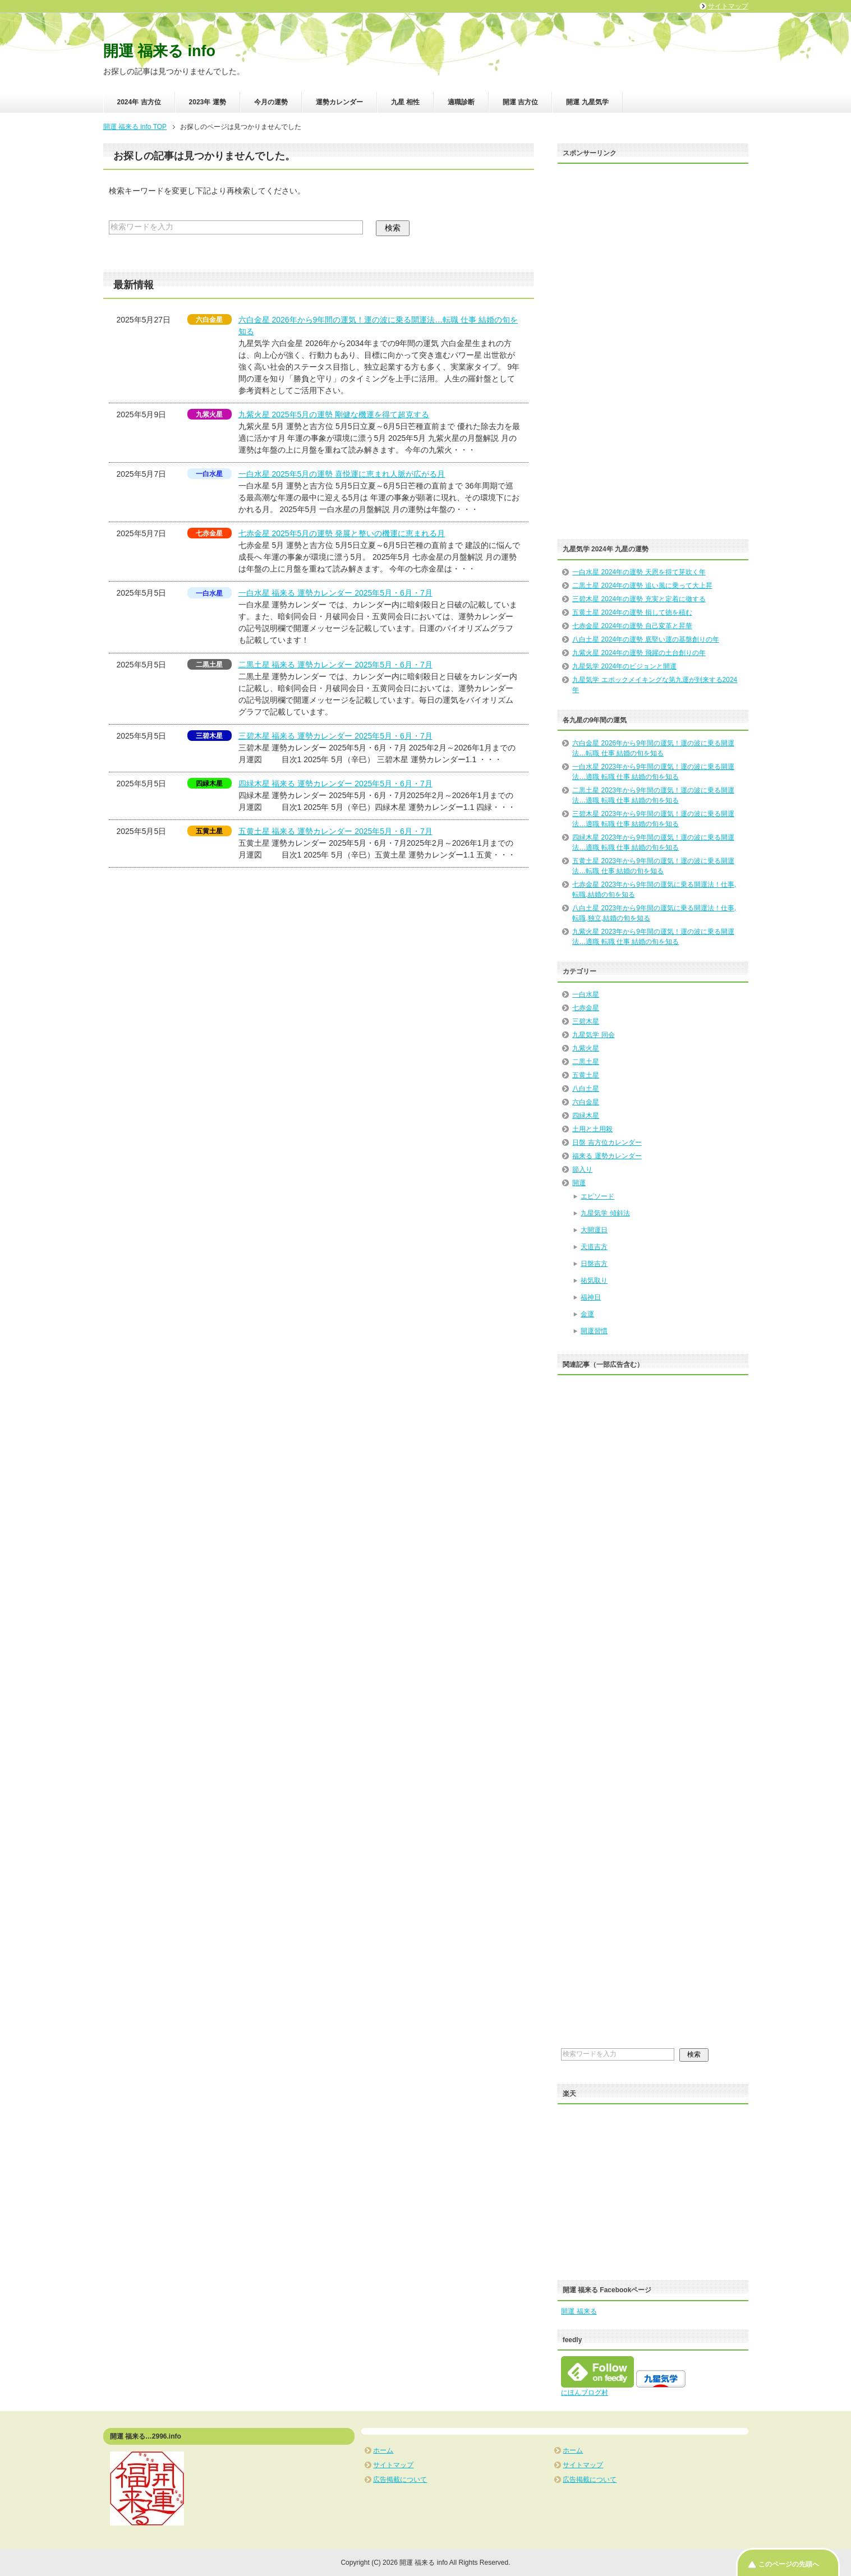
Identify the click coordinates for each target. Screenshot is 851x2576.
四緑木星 (585, 1115)
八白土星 (585, 1089)
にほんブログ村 (584, 2393)
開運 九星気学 (587, 102)
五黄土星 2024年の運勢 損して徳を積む (632, 612)
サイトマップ (393, 2465)
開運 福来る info (159, 51)
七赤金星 (585, 1008)
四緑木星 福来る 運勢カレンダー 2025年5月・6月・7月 (335, 783)
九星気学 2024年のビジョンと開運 (624, 666)
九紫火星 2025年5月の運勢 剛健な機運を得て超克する (334, 414)
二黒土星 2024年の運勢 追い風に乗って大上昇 (642, 585)
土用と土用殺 (592, 1129)
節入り (582, 1169)
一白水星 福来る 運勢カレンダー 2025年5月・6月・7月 (335, 592)
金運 (587, 1314)
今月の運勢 (271, 102)
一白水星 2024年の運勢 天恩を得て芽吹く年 (638, 572)
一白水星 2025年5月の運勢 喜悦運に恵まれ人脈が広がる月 (341, 473)
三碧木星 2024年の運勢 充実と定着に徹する (638, 599)
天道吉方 (594, 1247)
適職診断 (461, 102)
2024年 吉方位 (139, 102)
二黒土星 (585, 1062)
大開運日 (594, 1230)
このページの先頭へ (788, 2564)
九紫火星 (585, 1048)
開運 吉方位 (520, 102)
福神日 (591, 1297)
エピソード (597, 1196)
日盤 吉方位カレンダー (606, 1142)
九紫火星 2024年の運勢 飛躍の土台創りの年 (638, 653)
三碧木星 (585, 1021)
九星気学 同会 (593, 1035)
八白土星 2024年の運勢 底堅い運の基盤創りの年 (645, 639)
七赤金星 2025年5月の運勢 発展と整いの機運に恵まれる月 (341, 533)
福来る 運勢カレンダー (606, 1156)
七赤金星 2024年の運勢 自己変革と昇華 (632, 626)
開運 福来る (578, 2311)
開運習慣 (594, 1331)
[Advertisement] (645, 358)
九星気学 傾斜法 (605, 1213)
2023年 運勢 (207, 102)
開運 (579, 1183)
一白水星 (585, 994)
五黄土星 (585, 1075)
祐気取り (594, 1280)
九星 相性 (405, 102)
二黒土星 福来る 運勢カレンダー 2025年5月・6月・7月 (335, 664)
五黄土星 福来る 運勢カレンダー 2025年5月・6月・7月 (335, 831)
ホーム (383, 2450)
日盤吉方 (594, 1264)
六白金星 (585, 1102)
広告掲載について (400, 2479)
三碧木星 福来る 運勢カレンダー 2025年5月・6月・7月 (335, 735)
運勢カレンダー (339, 102)
